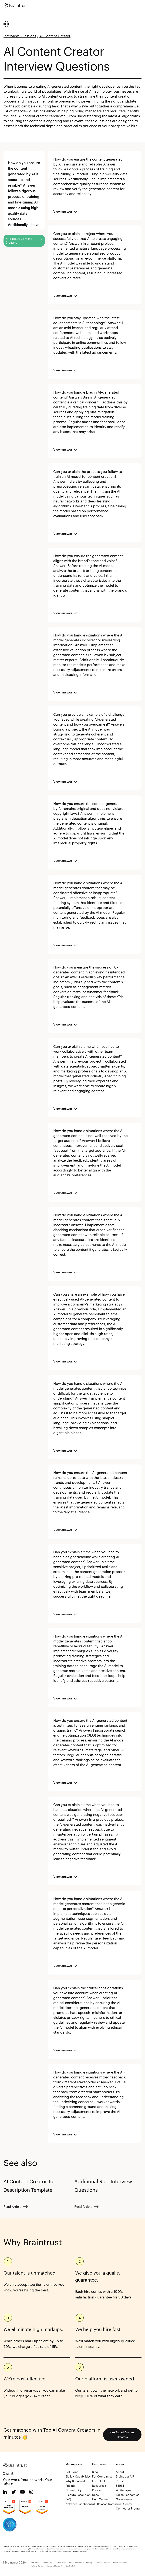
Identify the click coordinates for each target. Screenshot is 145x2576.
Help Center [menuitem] (100, 2499)
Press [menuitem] (119, 2481)
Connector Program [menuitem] (129, 2508)
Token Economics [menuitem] (127, 2494)
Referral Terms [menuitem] (37, 2566)
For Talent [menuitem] (98, 2481)
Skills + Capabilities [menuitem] (78, 2476)
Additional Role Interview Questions (103, 2186)
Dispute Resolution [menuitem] (78, 2494)
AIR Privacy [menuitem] (47, 2562)
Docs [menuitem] (95, 2494)
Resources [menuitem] (99, 2485)
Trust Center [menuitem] (124, 2503)
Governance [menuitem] (124, 2499)
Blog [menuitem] (95, 2471)
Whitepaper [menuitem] (123, 2490)
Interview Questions (20, 36)
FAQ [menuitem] (68, 2499)
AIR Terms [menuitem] (35, 2562)
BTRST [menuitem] (120, 2485)
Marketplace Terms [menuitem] (64, 2562)
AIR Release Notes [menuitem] (104, 2503)
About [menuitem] (120, 2471)
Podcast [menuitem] (97, 2490)
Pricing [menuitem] (70, 2485)
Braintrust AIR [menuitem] (125, 2476)
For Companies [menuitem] (102, 2476)
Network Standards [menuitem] (54, 2566)
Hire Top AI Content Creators (122, 2435)
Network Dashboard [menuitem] (79, 2503)
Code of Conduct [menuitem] (103, 2562)
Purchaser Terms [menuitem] (120, 2562)
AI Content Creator (54, 36)
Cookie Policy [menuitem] (71, 2566)
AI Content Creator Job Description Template (30, 2186)
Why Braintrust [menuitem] (75, 2481)
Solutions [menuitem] (72, 2471)
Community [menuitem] (73, 2490)
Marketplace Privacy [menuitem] (83, 2562)
